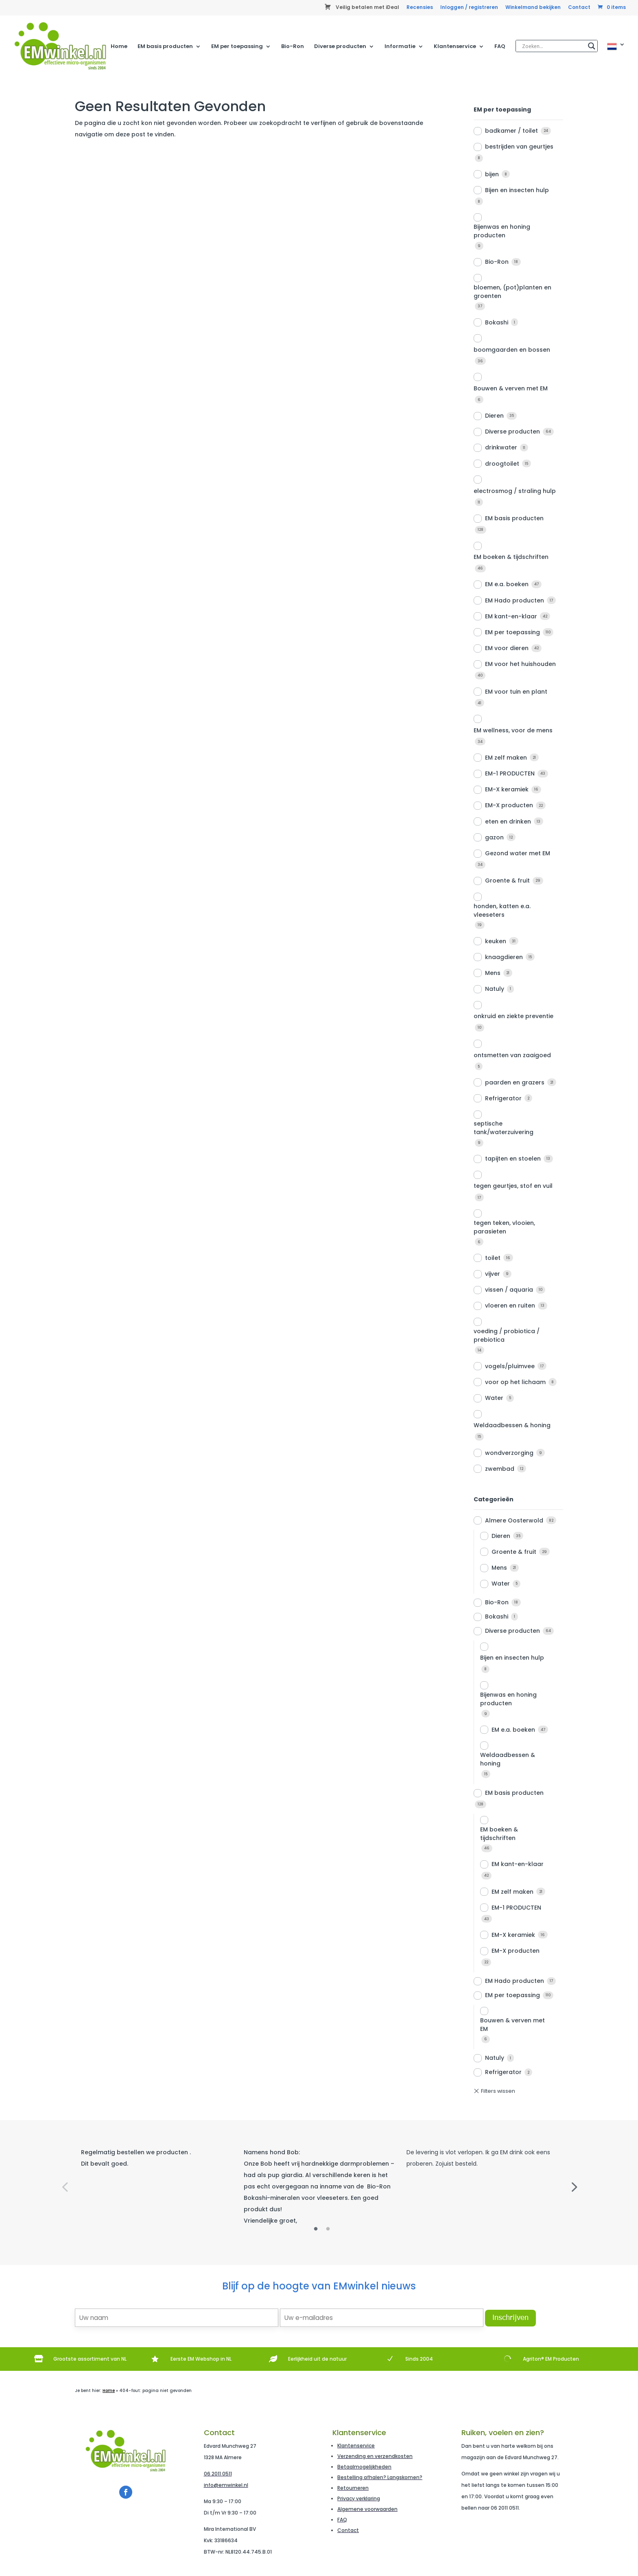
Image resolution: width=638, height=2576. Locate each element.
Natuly (494, 989)
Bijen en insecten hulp (517, 190)
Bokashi (496, 322)
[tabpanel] (156, 2158)
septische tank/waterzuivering (503, 1127)
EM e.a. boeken (507, 584)
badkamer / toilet (511, 131)
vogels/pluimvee (510, 1366)
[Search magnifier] (591, 46)
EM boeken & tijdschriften (511, 557)
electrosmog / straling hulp (515, 491)
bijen (492, 174)
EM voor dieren (507, 648)
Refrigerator (503, 1098)
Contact (579, 8)
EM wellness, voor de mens (513, 730)
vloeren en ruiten (510, 1305)
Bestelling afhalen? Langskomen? (379, 2477)
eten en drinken (508, 821)
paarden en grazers (514, 1082)
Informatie (400, 47)
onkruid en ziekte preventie (513, 1016)
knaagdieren (504, 957)
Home (119, 47)
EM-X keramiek (507, 789)
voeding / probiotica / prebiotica (507, 1335)
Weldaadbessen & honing (512, 1425)
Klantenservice (455, 47)
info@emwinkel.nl (226, 2485)
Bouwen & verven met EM (511, 388)
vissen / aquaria (509, 1290)
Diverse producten (340, 47)
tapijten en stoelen (513, 1158)
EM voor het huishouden (520, 664)
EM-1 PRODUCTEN (510, 773)
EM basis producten (165, 47)
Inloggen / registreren (469, 8)
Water (494, 1398)
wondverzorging (509, 1453)
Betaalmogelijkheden (364, 2466)
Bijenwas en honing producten (502, 231)
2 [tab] (328, 2229)
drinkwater (501, 447)
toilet (492, 1258)
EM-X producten (509, 805)
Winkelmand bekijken (533, 8)
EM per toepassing (237, 47)
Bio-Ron (292, 47)
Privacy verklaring (358, 2498)
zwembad (499, 1469)
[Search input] (553, 46)
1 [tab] (316, 2229)
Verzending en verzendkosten (375, 2456)
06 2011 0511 (218, 2473)
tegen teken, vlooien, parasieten (504, 1227)
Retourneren (353, 2487)
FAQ (499, 47)
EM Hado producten (514, 600)
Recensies (419, 8)
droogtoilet (502, 464)
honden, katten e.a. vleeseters (502, 910)
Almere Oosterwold (514, 1520)
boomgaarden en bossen (512, 350)
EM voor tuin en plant (516, 692)
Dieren (494, 416)
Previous (65, 2186)
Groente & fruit (507, 880)
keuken (495, 941)
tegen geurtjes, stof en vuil (513, 1186)
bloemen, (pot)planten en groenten (512, 291)
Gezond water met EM (517, 853)
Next (573, 2186)
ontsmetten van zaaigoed (512, 1055)
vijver (492, 1274)
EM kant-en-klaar (511, 616)
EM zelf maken (506, 758)
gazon (494, 837)
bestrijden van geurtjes (519, 146)
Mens (492, 973)
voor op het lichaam (515, 1382)
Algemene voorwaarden (367, 2509)
